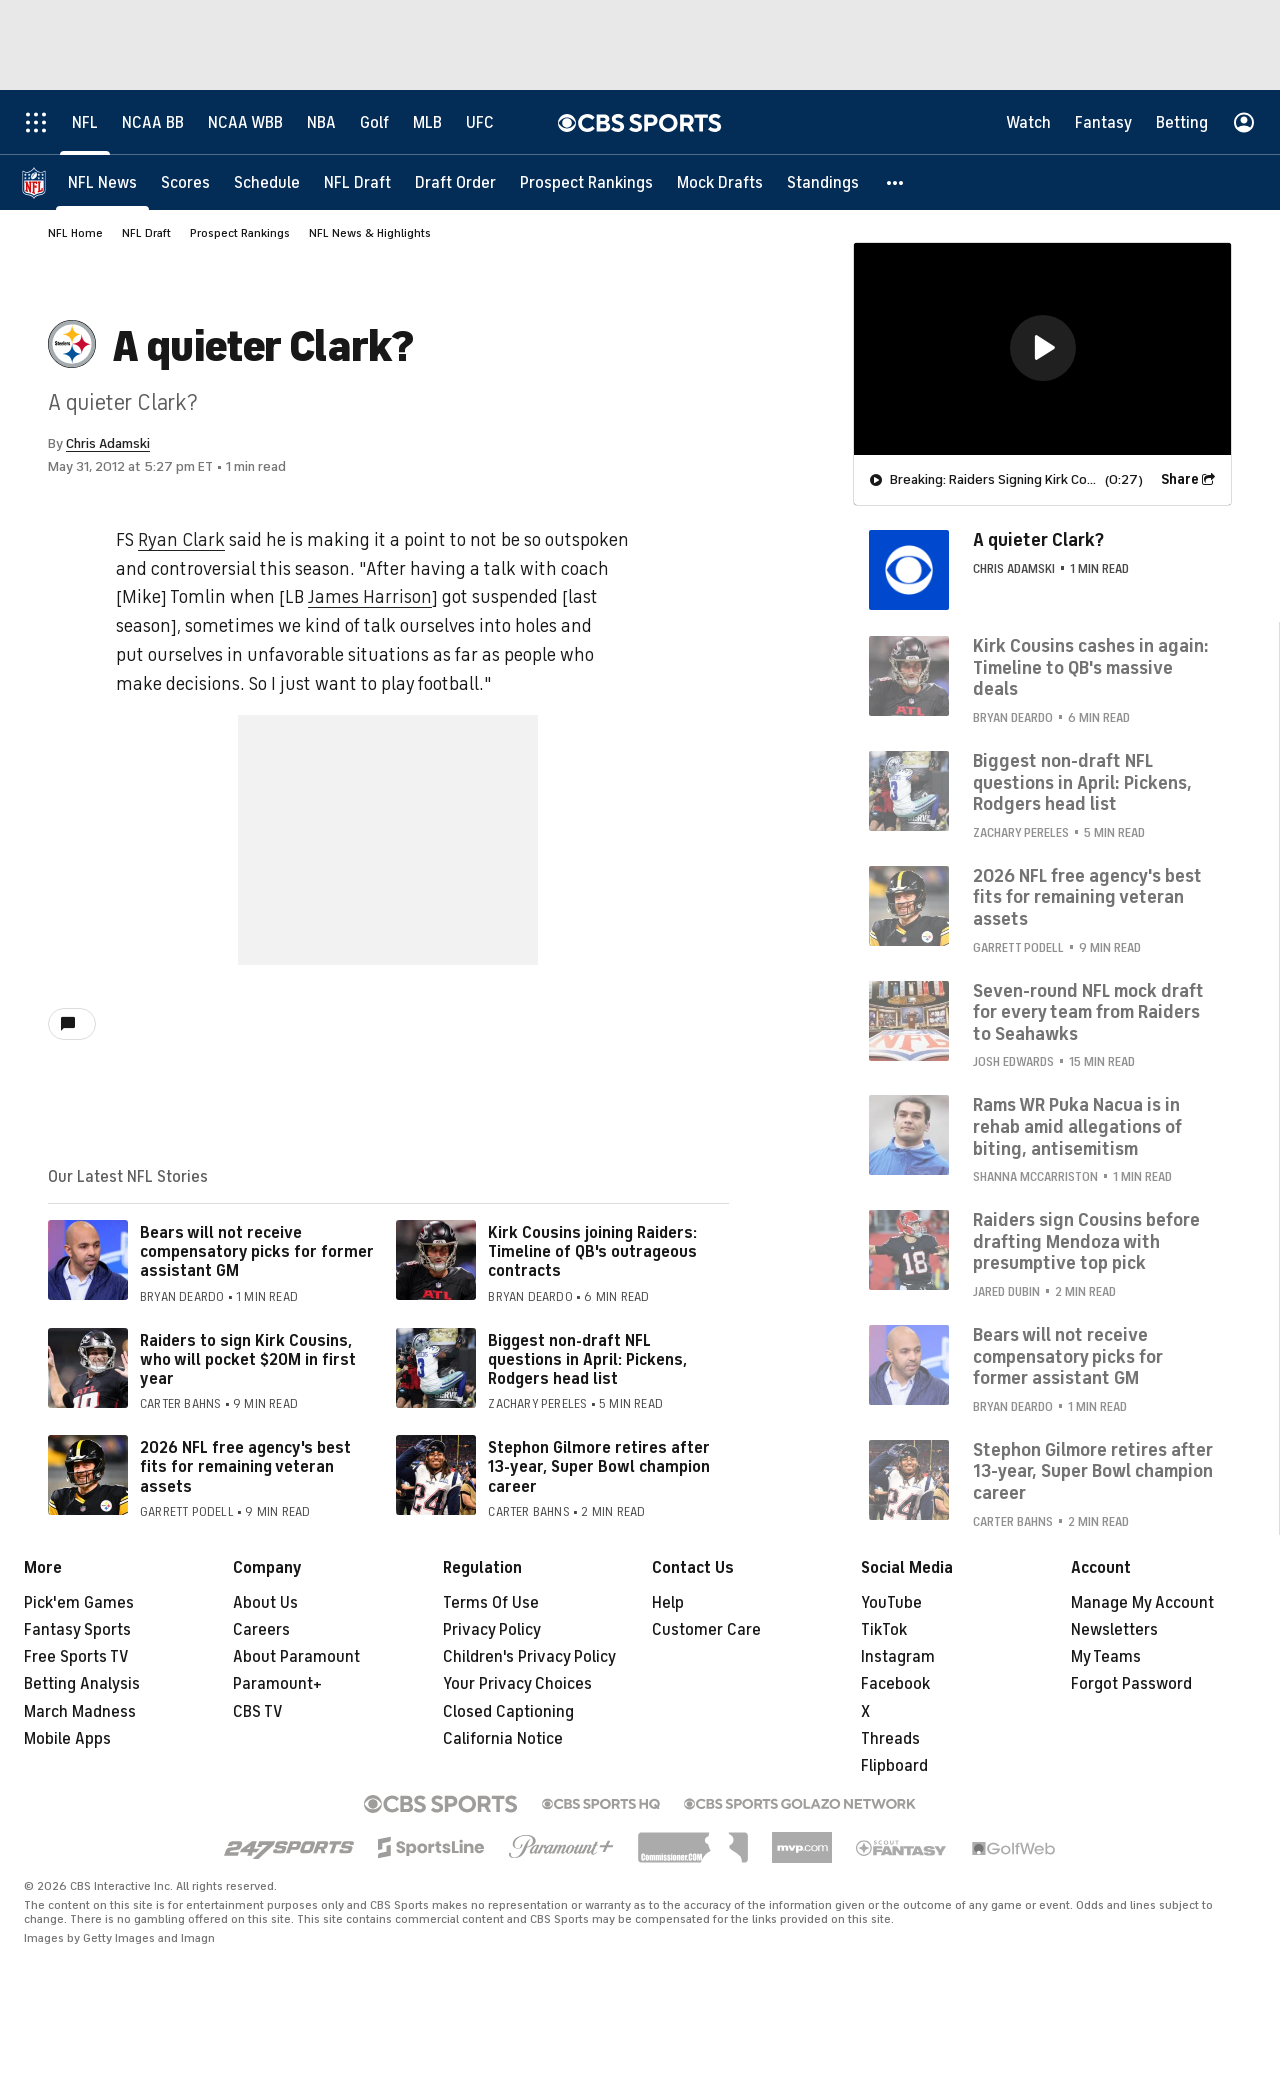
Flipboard (894, 1766)
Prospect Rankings (240, 233)
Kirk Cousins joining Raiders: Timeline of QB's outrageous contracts (592, 1252)
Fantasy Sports (77, 1630)
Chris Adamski (108, 443)
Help (668, 1603)
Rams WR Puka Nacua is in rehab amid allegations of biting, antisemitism (1077, 1126)
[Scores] (185, 182)
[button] (896, 182)
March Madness (80, 1712)
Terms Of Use (491, 1603)
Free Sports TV (76, 1657)
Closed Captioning (508, 1712)
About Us (265, 1603)
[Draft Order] (455, 182)
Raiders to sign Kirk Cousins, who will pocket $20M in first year (248, 1360)
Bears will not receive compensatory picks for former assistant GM (257, 1252)
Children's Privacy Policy (529, 1657)
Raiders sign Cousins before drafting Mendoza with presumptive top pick (1086, 1241)
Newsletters (1114, 1630)
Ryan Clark (181, 540)
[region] (1042, 349)
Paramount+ (277, 1684)
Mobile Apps (67, 1739)
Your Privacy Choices (517, 1684)
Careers (261, 1630)
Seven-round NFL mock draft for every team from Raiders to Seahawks (1088, 1012)
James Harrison (370, 597)
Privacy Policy (492, 1630)
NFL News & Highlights (370, 233)
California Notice (503, 1739)
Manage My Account (1142, 1603)
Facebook (895, 1684)
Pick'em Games (79, 1603)
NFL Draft (146, 233)
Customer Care (706, 1630)
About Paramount (296, 1657)
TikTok (884, 1630)
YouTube (891, 1603)
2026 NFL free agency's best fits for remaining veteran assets (245, 1467)
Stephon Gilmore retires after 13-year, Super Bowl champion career (599, 1467)
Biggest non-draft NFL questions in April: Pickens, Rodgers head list (587, 1360)
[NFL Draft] (357, 182)
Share (1180, 479)
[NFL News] (102, 182)
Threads (890, 1739)
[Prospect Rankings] (586, 182)
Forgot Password (1131, 1684)
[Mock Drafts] (720, 182)
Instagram (898, 1657)
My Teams (1106, 1657)
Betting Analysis (82, 1684)
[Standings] (823, 182)
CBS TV (258, 1712)
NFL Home (75, 233)
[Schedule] (267, 182)
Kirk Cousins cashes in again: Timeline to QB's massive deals (1091, 667)
